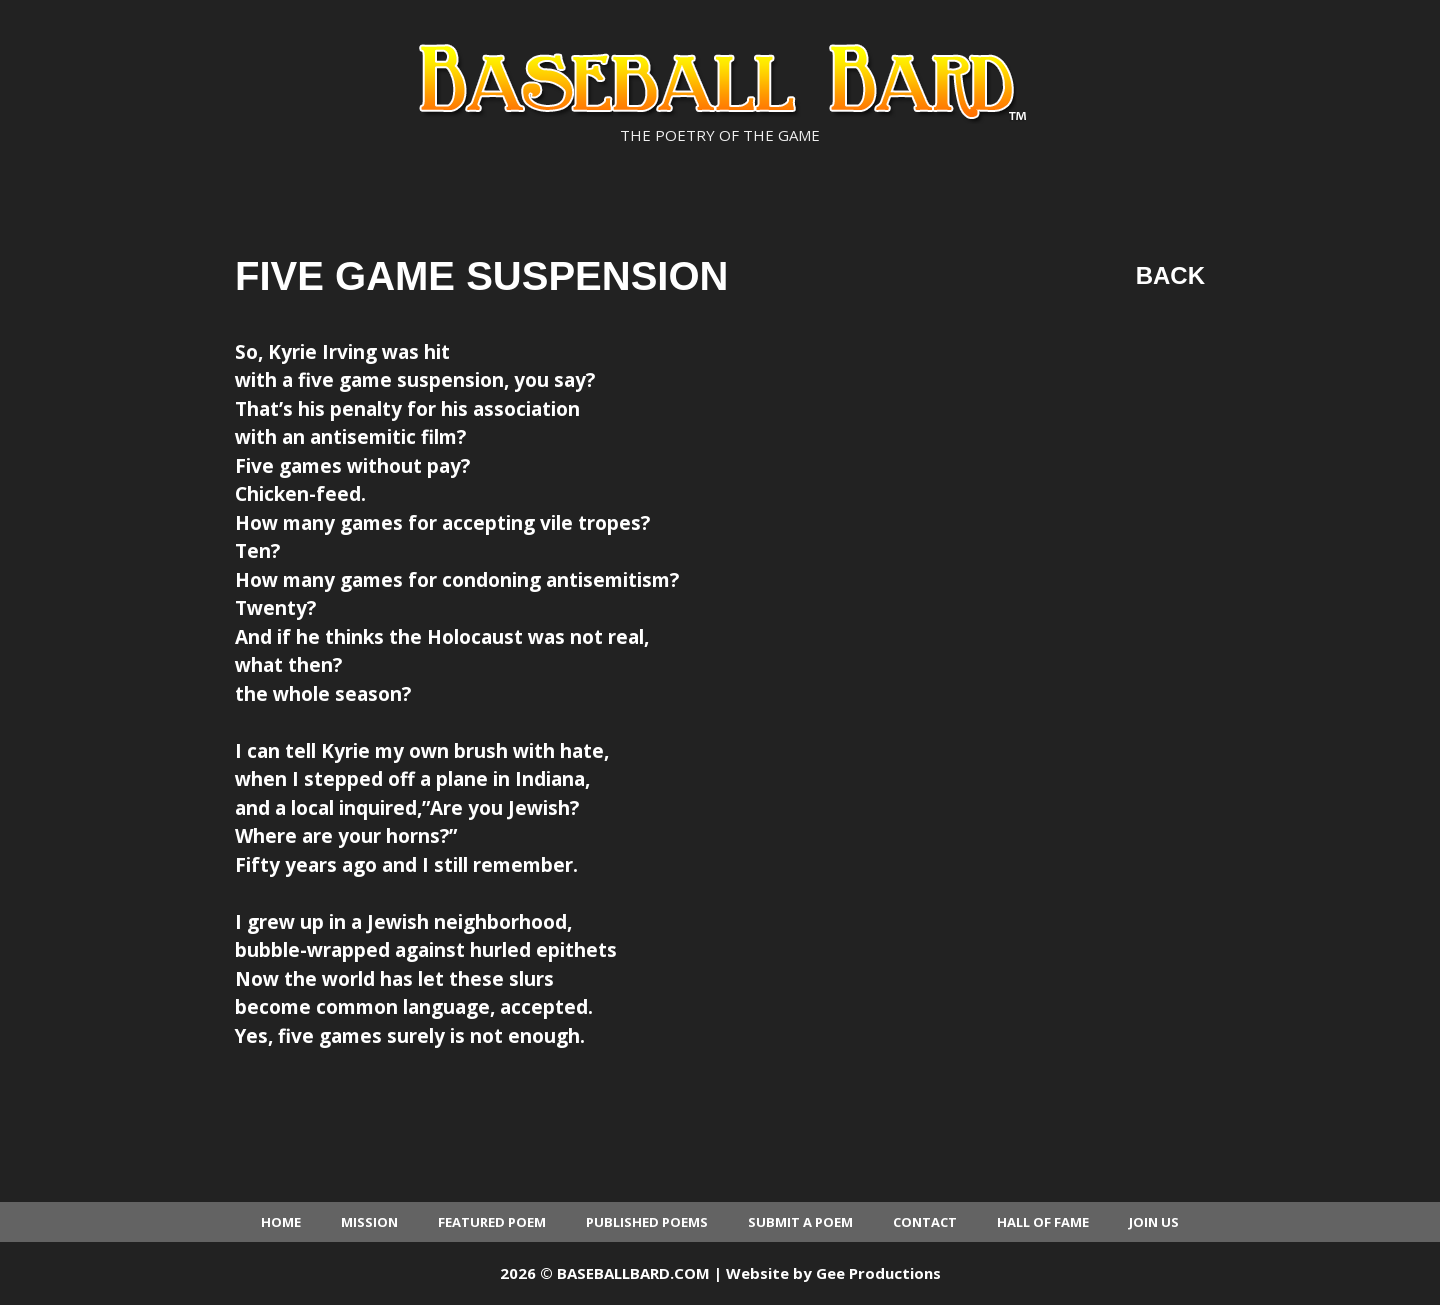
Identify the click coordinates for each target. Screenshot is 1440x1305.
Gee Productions (878, 1273)
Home (281, 1222)
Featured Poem (492, 1222)
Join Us (1154, 1222)
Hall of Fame (1043, 1222)
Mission (369, 1222)
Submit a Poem (800, 1222)
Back (1170, 275)
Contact (925, 1222)
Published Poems (647, 1222)
